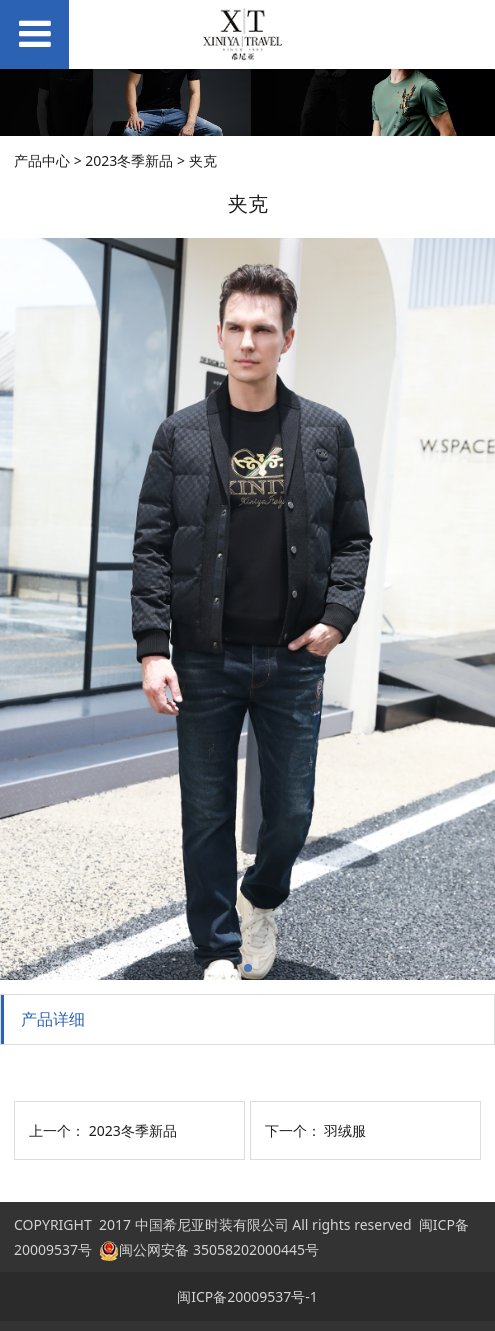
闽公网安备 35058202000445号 (209, 1249)
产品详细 (53, 1019)
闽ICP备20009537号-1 (247, 1296)
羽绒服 (345, 1130)
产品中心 (42, 160)
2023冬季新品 (129, 160)
